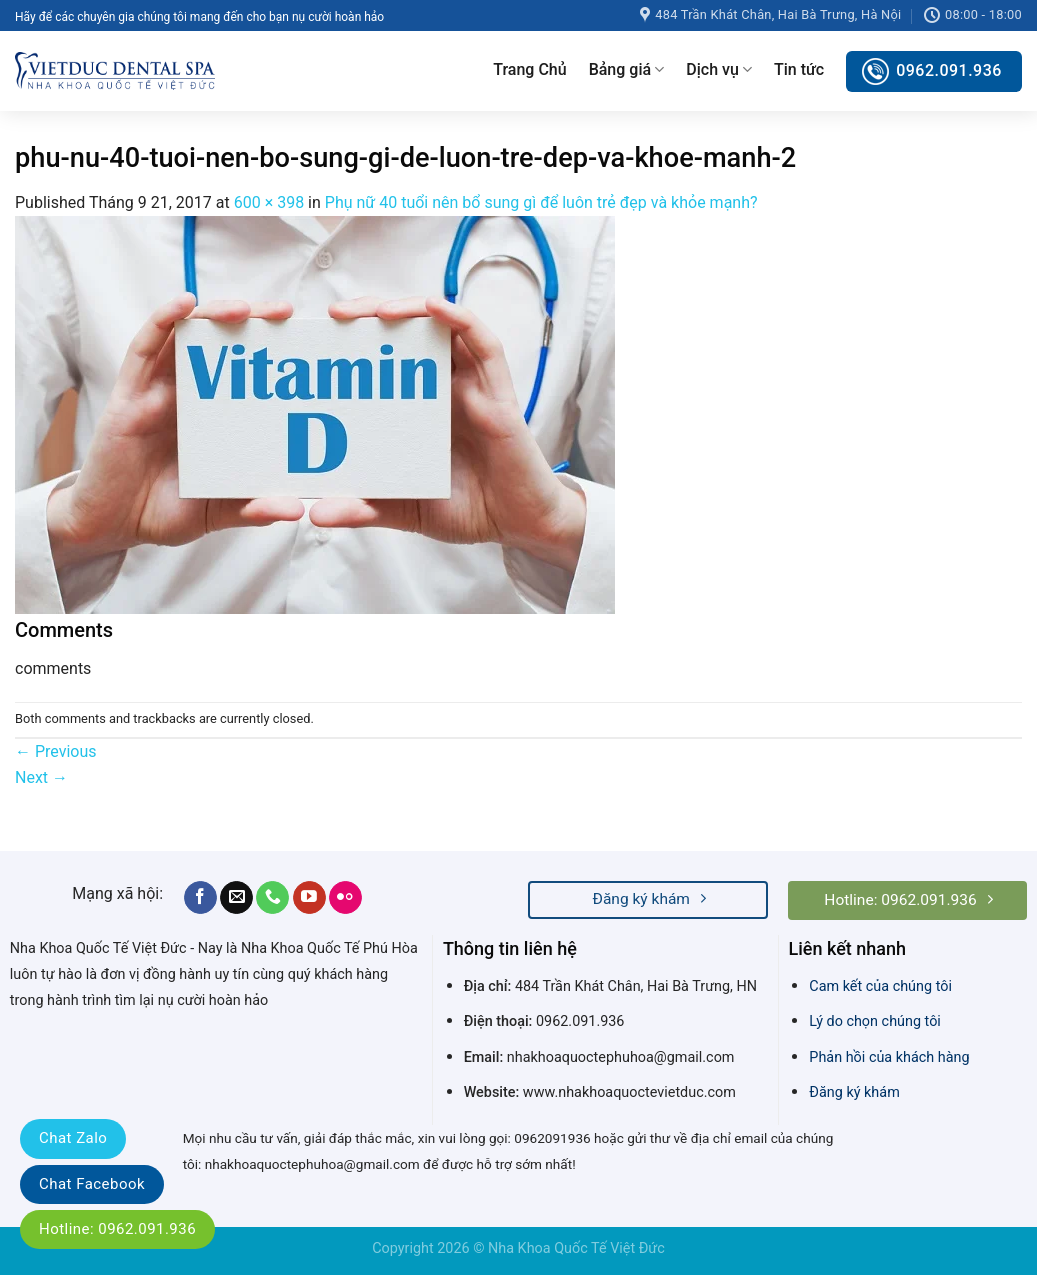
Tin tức (799, 69)
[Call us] (272, 898)
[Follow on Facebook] (200, 898)
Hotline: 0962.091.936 (117, 1229)
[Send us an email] (236, 898)
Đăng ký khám (854, 1092)
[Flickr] (345, 898)
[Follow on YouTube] (309, 898)
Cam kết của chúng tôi (880, 986)
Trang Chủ (529, 69)
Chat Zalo (73, 1138)
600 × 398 (269, 202)
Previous (56, 751)
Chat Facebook (92, 1184)
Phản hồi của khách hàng (889, 1057)
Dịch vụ (719, 70)
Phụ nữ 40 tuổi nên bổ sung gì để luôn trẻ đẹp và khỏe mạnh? (541, 202)
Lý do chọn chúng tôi (875, 1021)
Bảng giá (627, 70)
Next (41, 777)
